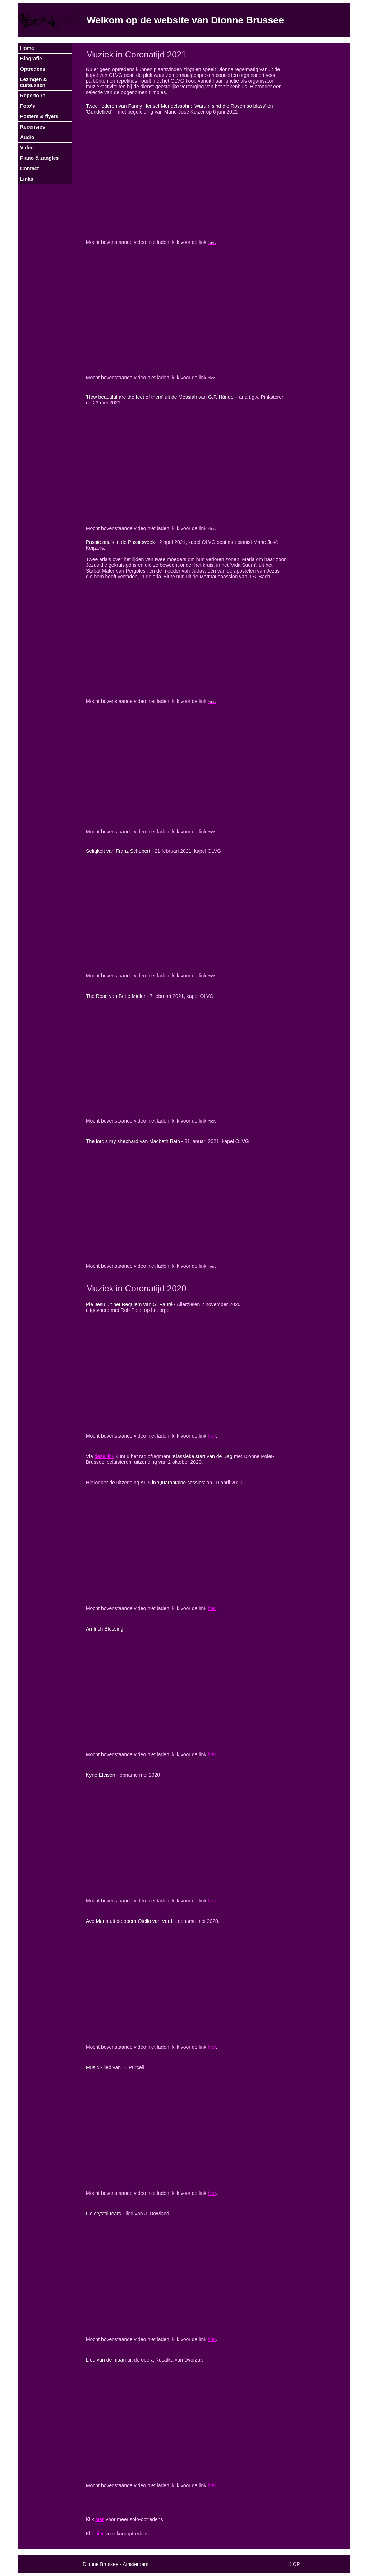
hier (212, 1436)
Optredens (32, 69)
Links (26, 179)
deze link (104, 1456)
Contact (29, 168)
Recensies (32, 127)
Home (27, 48)
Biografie (31, 58)
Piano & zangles (39, 158)
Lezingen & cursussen (33, 82)
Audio (27, 137)
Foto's (27, 106)
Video (27, 148)
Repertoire (32, 95)
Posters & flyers (39, 116)
